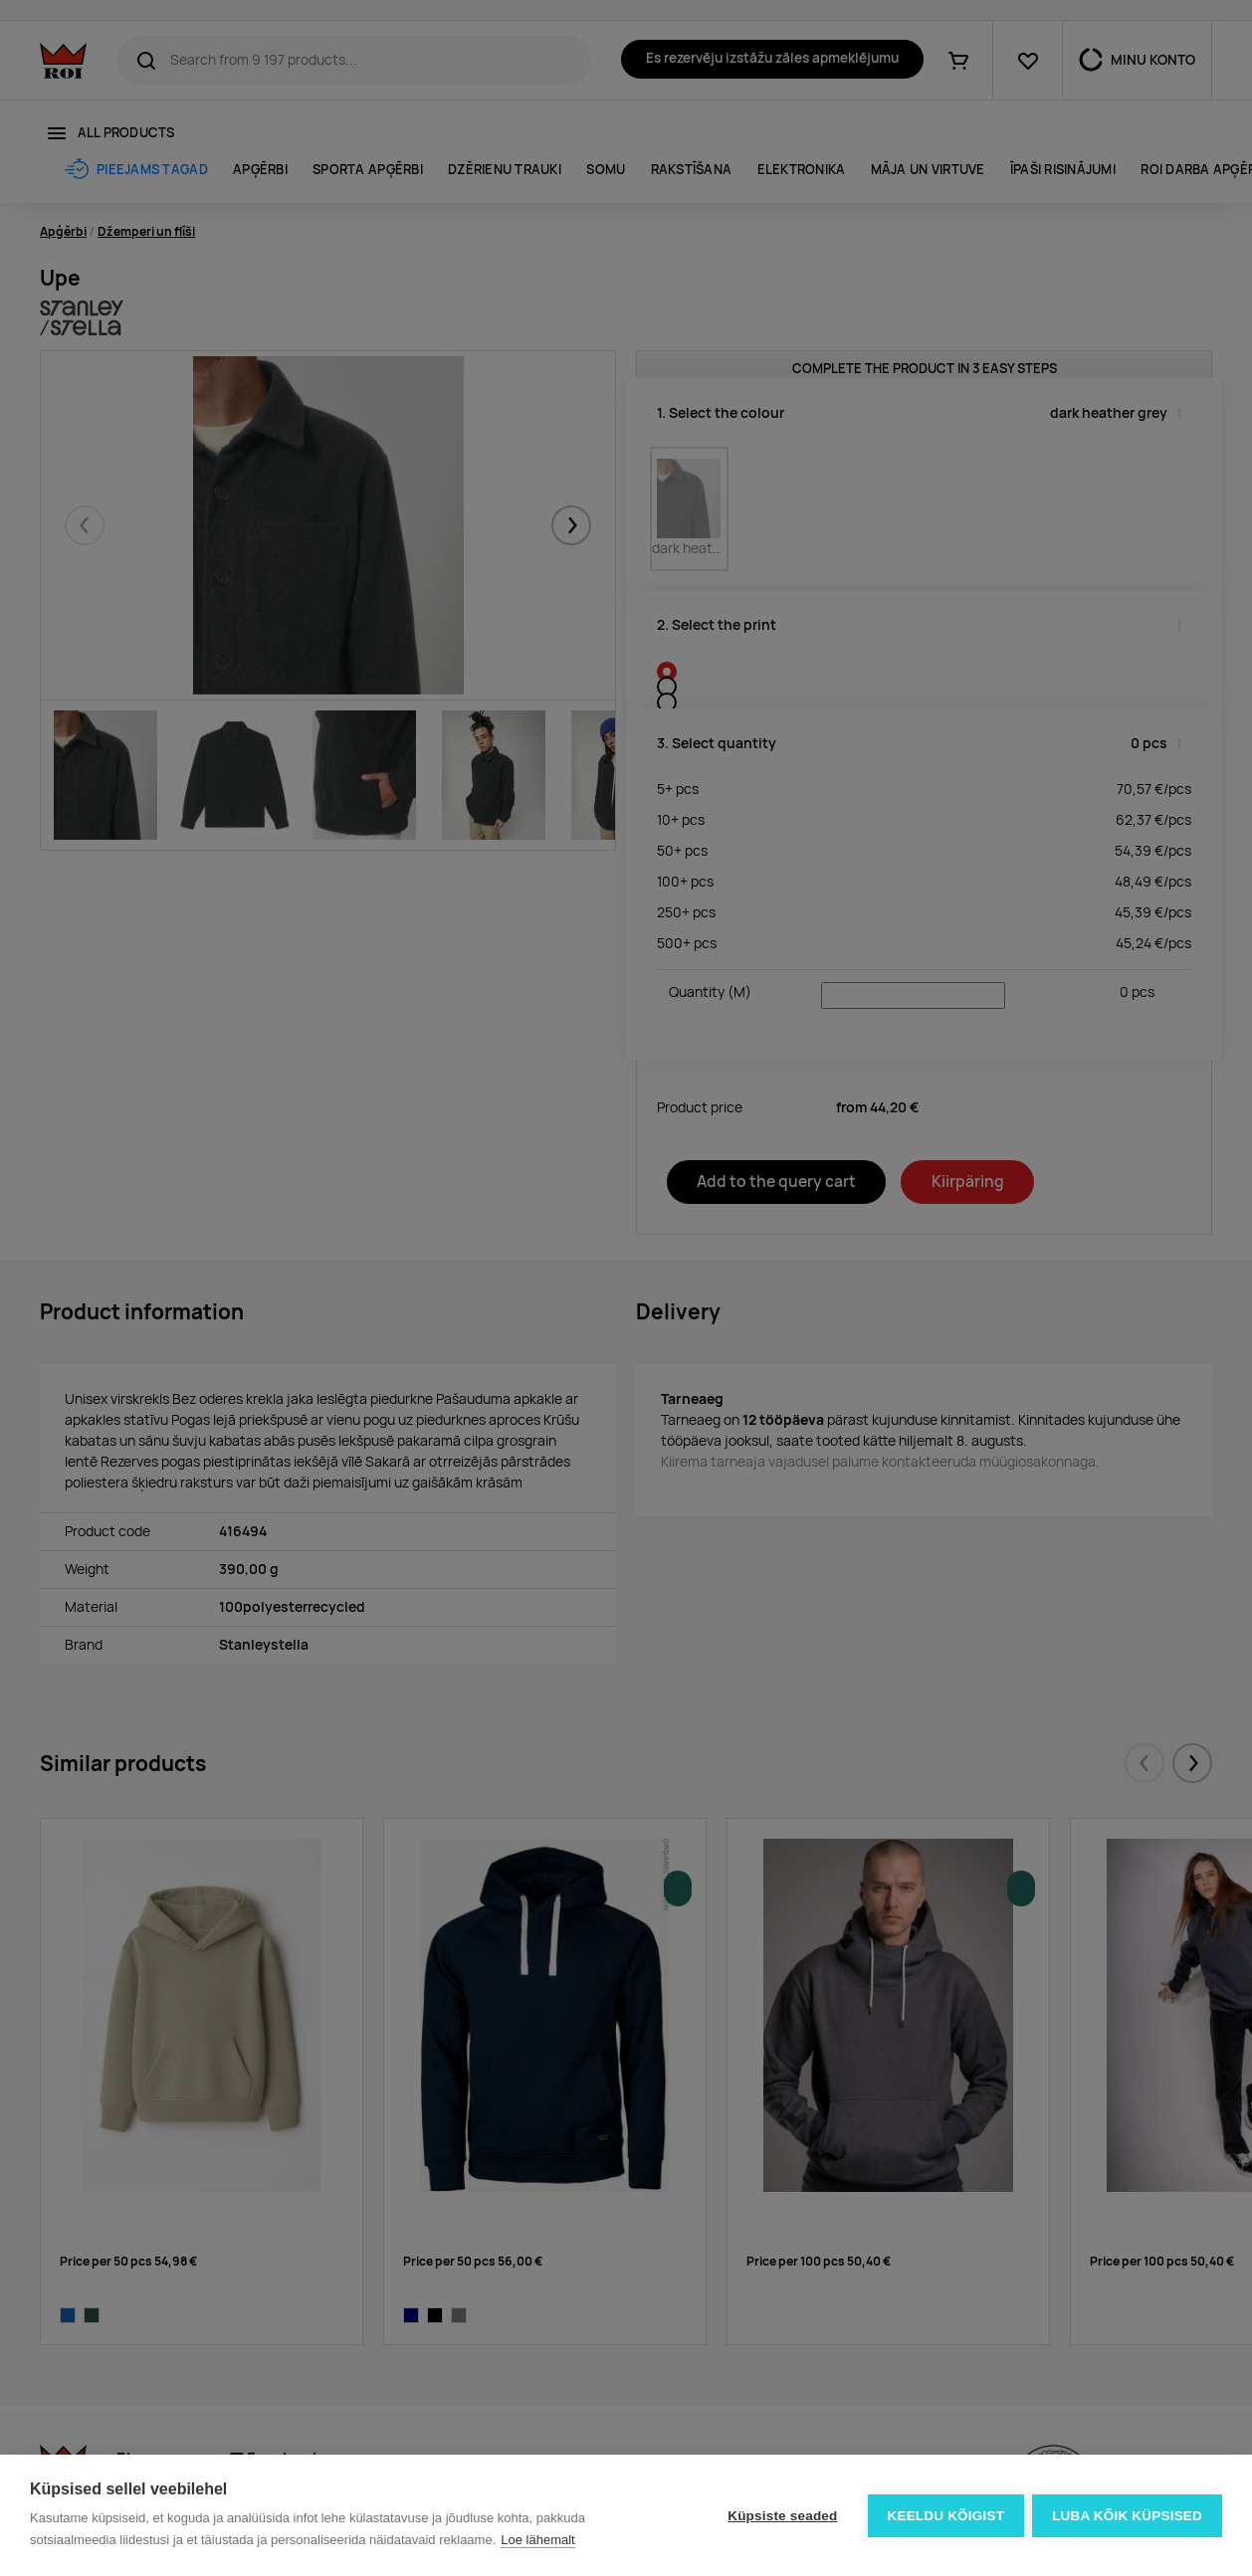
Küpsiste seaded (780, 2515)
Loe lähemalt (537, 2539)
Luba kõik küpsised (1127, 2515)
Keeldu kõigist (944, 2515)
